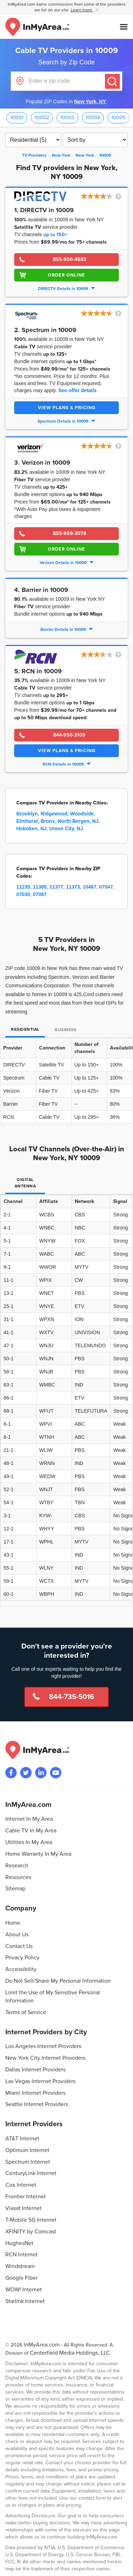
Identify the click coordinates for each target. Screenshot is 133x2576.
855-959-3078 (69, 533)
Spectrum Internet (27, 2161)
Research (16, 1865)
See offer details (77, 390)
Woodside (82, 813)
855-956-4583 (69, 259)
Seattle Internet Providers (36, 2104)
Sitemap (15, 1888)
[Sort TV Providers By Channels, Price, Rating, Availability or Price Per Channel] (95, 140)
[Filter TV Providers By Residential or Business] (33, 140)
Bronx (47, 821)
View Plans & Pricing (66, 408)
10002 (42, 118)
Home (12, 1922)
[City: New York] (85, 155)
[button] (101, 197)
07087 (40, 894)
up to (55, 235)
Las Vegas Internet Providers (40, 2081)
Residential (25, 1029)
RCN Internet (21, 2254)
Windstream (20, 2266)
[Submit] (112, 81)
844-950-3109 (69, 735)
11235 (23, 887)
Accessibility (21, 1969)
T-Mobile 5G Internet (30, 2219)
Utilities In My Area (28, 1842)
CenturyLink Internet (30, 2173)
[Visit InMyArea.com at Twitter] (26, 1772)
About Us (16, 1934)
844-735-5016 (71, 1697)
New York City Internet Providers (45, 2058)
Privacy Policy (22, 1957)
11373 (73, 887)
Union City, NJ (66, 828)
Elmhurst (27, 821)
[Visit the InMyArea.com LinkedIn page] (40, 1772)
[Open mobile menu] (124, 27)
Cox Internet (20, 2184)
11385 (40, 887)
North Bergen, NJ (78, 821)
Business (65, 1030)
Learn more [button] (82, 10)
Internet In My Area (29, 1818)
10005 (118, 118)
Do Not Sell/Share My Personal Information (58, 1980)
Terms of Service (25, 2012)
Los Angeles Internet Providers (43, 2046)
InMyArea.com (42, 2344)
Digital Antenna (25, 1182)
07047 (106, 887)
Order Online (66, 275)
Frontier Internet (25, 2196)
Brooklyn (27, 813)
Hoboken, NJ (31, 828)
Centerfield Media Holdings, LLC (70, 2352)
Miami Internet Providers (35, 2093)
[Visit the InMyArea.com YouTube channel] (55, 1772)
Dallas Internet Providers (35, 2069)
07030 (23, 894)
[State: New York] (61, 155)
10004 (93, 118)
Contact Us (19, 1946)
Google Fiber (21, 2277)
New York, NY (90, 101)
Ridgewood (53, 813)
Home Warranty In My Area (38, 1853)
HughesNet (19, 2243)
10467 (89, 887)
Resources (18, 1877)
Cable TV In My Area (30, 1830)
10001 (16, 118)
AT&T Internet (22, 2138)
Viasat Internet (23, 2208)
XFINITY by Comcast (30, 2231)
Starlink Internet (25, 2301)
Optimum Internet (27, 2150)
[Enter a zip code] (66, 81)
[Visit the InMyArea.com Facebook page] (11, 1772)
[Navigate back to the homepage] (37, 27)
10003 (67, 118)
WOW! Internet (23, 2289)
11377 (56, 887)
